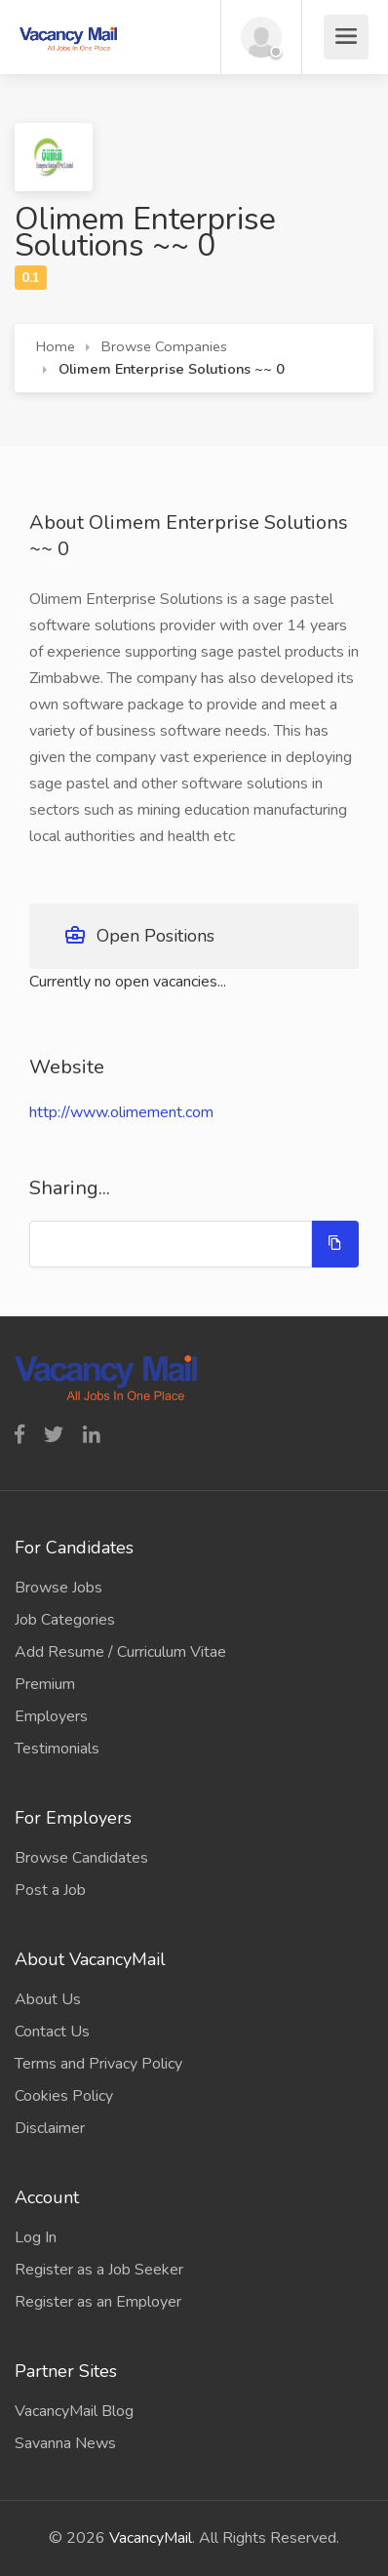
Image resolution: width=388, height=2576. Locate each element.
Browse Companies (164, 346)
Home (55, 346)
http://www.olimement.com (121, 1112)
